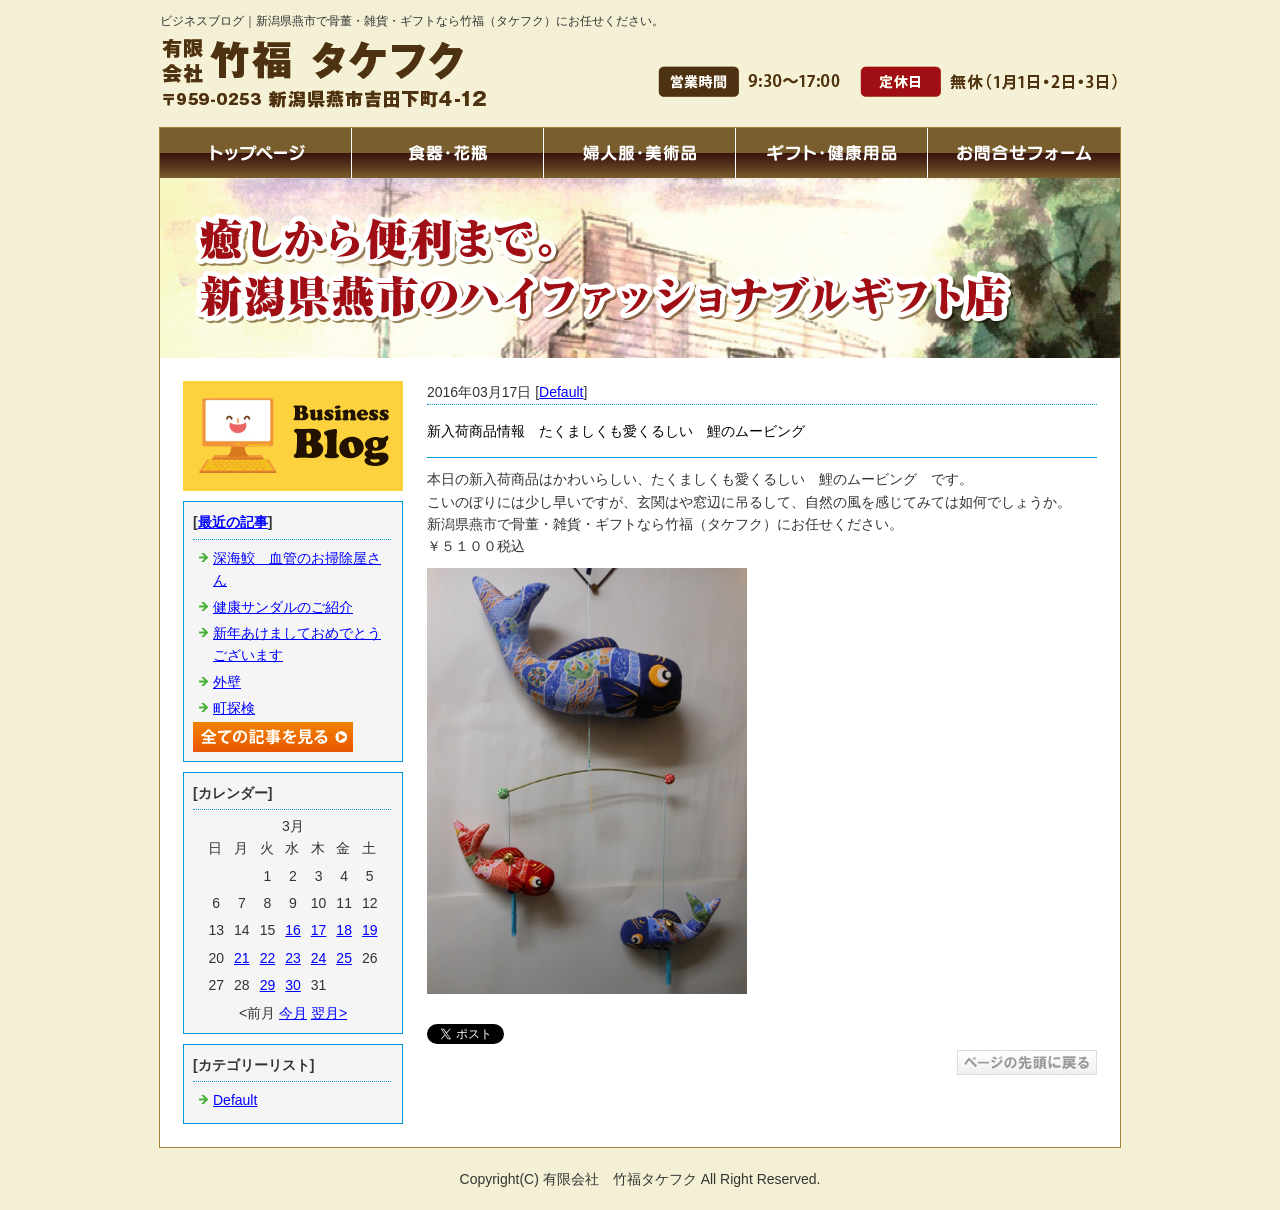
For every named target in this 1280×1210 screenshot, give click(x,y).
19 (370, 930)
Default (561, 392)
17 (319, 930)
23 (293, 958)
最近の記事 (233, 522)
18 (344, 930)
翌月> (329, 1013)
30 (293, 985)
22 (268, 958)
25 (344, 958)
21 (242, 958)
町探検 (234, 708)
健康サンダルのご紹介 (283, 607)
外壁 (227, 682)
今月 (293, 1013)
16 (293, 930)
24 (319, 958)
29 (268, 985)
